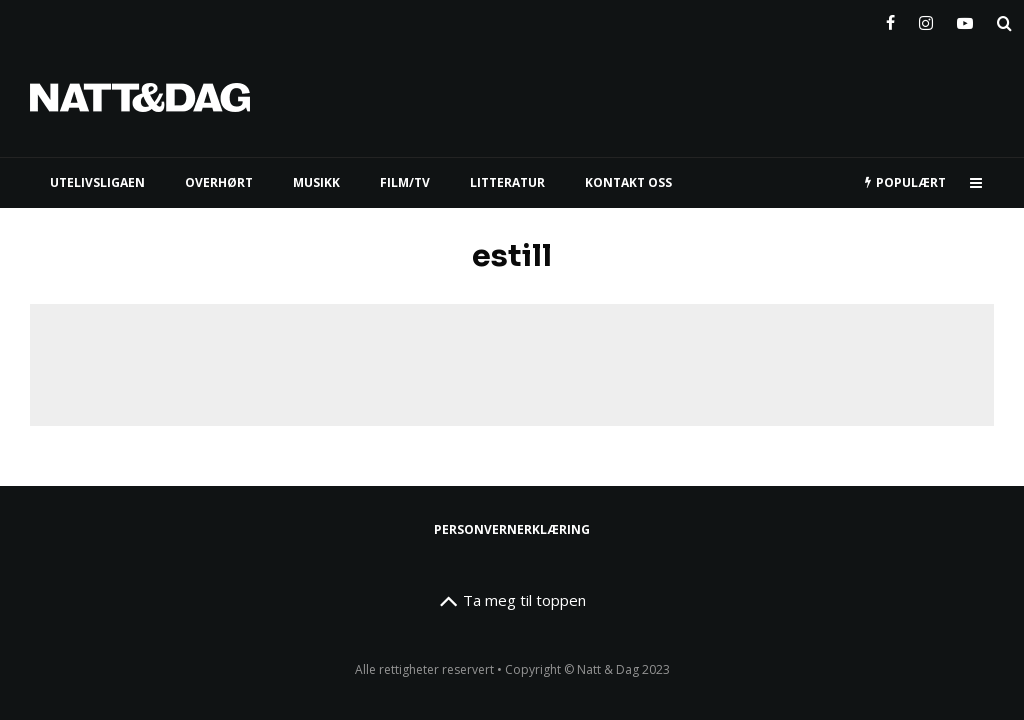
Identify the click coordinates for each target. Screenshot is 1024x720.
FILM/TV (405, 182)
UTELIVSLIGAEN (97, 182)
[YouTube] (965, 19)
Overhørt (219, 182)
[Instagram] (926, 19)
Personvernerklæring (512, 529)
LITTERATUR (507, 182)
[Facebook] (890, 19)
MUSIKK (316, 182)
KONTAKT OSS (628, 182)
